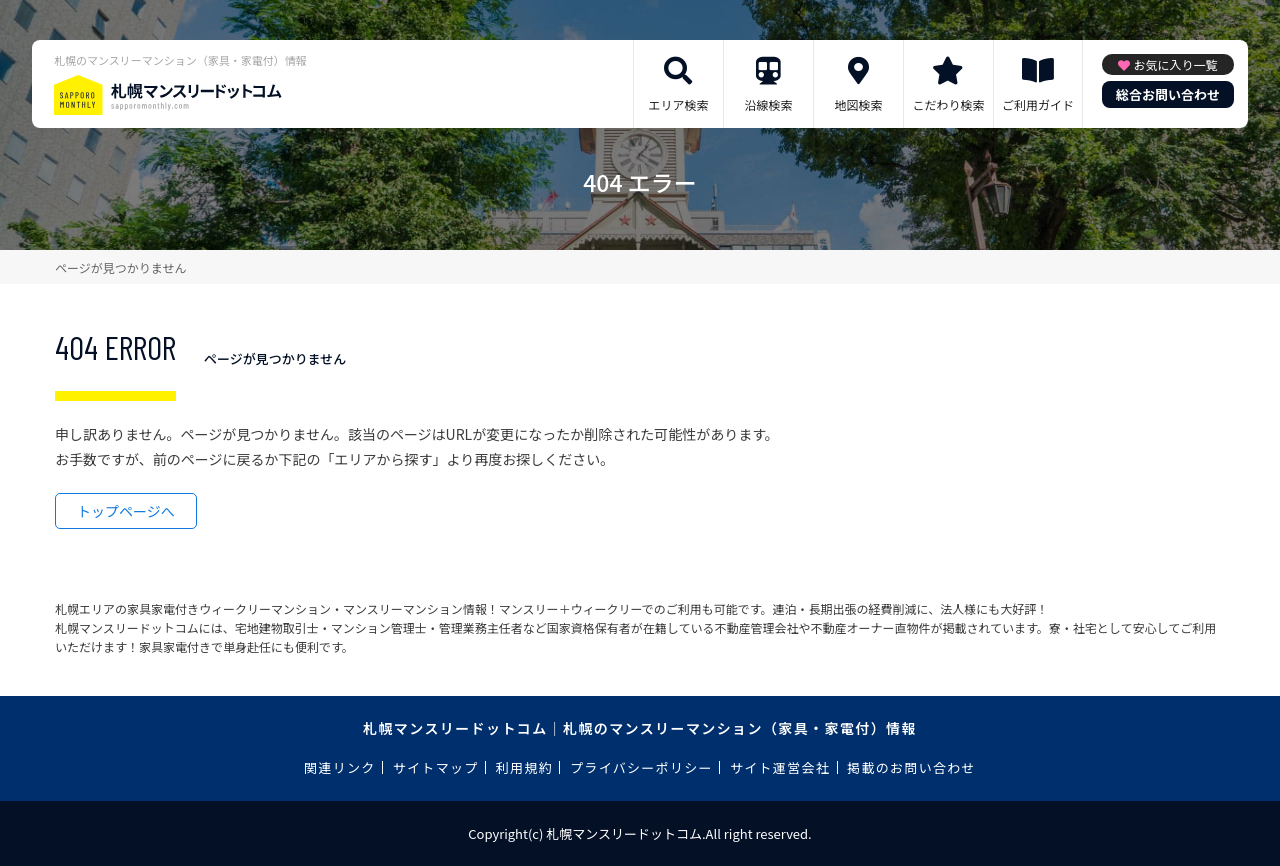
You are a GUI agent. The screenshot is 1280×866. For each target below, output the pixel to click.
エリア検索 (678, 104)
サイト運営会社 (780, 767)
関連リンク (340, 767)
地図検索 (858, 104)
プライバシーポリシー (641, 767)
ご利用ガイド (1038, 104)
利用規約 (524, 767)
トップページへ (126, 511)
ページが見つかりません (120, 267)
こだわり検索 (948, 104)
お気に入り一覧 (1175, 64)
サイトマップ (436, 767)
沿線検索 (768, 104)
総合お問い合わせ (1168, 94)
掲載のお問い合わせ (911, 767)
